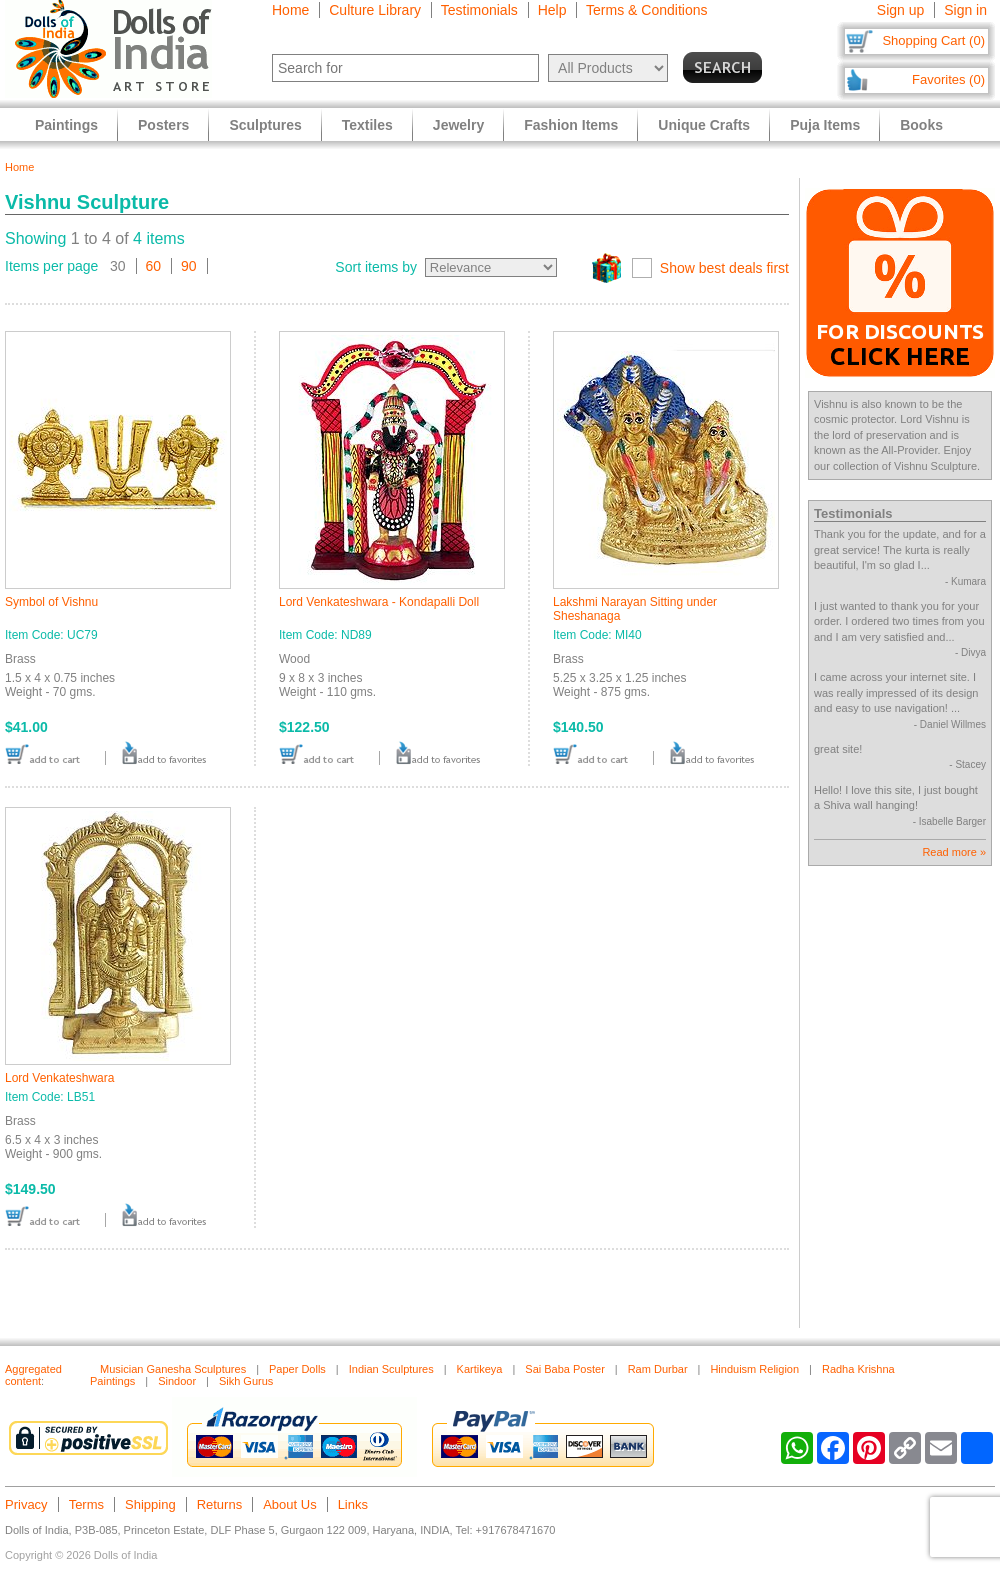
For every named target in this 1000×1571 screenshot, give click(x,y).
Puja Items (825, 125)
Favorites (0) (948, 79)
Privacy (26, 1504)
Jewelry (458, 125)
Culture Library (375, 10)
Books (921, 125)
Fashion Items (571, 125)
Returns (220, 1504)
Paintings (66, 125)
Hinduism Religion (754, 1369)
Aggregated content (33, 1375)
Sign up (900, 10)
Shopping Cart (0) (933, 40)
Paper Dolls (297, 1369)
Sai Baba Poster (565, 1369)
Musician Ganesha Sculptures (173, 1369)
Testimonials (479, 10)
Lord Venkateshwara (59, 1078)
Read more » (954, 852)
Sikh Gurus (246, 1381)
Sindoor (177, 1381)
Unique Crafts (704, 125)
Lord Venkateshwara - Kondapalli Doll (379, 602)
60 (154, 266)
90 (189, 266)
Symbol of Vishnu (51, 602)
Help (552, 10)
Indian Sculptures (391, 1369)
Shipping (150, 1504)
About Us (289, 1504)
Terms (86, 1504)
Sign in (965, 10)
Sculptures (265, 125)
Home (290, 10)
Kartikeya (480, 1369)
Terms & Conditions (646, 10)
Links (353, 1504)
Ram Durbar (658, 1369)
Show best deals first (724, 268)
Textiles (367, 125)
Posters (163, 125)
